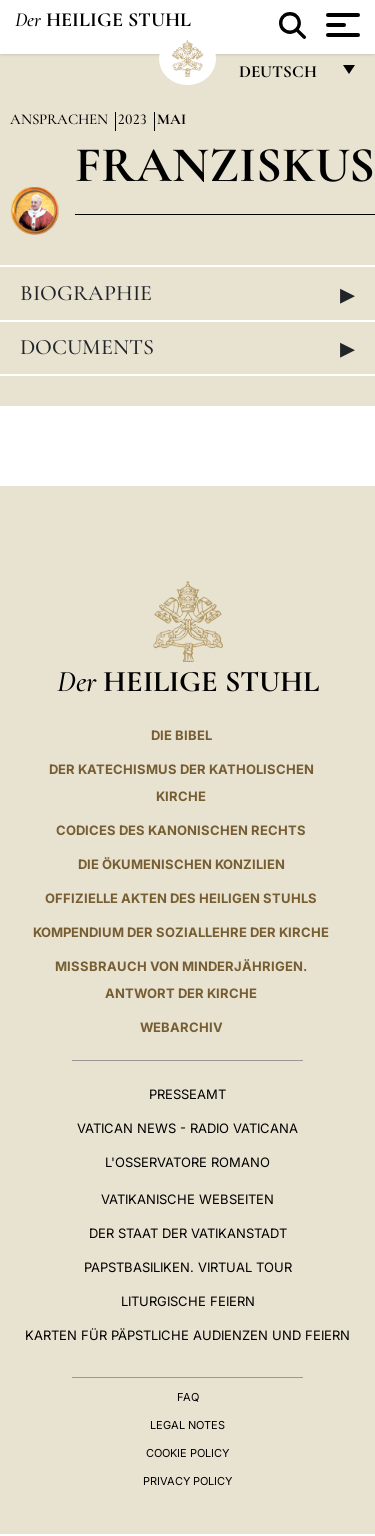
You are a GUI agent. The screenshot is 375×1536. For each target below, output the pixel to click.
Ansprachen (61, 119)
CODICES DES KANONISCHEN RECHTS (181, 830)
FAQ (188, 1397)
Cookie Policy (187, 1453)
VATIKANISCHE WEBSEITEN (187, 1199)
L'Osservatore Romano (187, 1162)
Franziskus (225, 164)
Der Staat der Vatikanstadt (188, 1233)
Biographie (187, 294)
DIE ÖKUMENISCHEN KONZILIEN (181, 864)
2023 (134, 119)
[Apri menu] (340, 25)
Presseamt (187, 1094)
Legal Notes (187, 1425)
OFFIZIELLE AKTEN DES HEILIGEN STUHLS (181, 898)
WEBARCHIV (181, 1027)
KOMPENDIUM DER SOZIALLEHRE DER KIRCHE (181, 932)
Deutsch (283, 76)
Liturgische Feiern (188, 1301)
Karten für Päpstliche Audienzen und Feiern (187, 1335)
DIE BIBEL (181, 735)
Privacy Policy (187, 1481)
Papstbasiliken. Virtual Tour (188, 1267)
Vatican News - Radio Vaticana (187, 1128)
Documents (187, 348)
